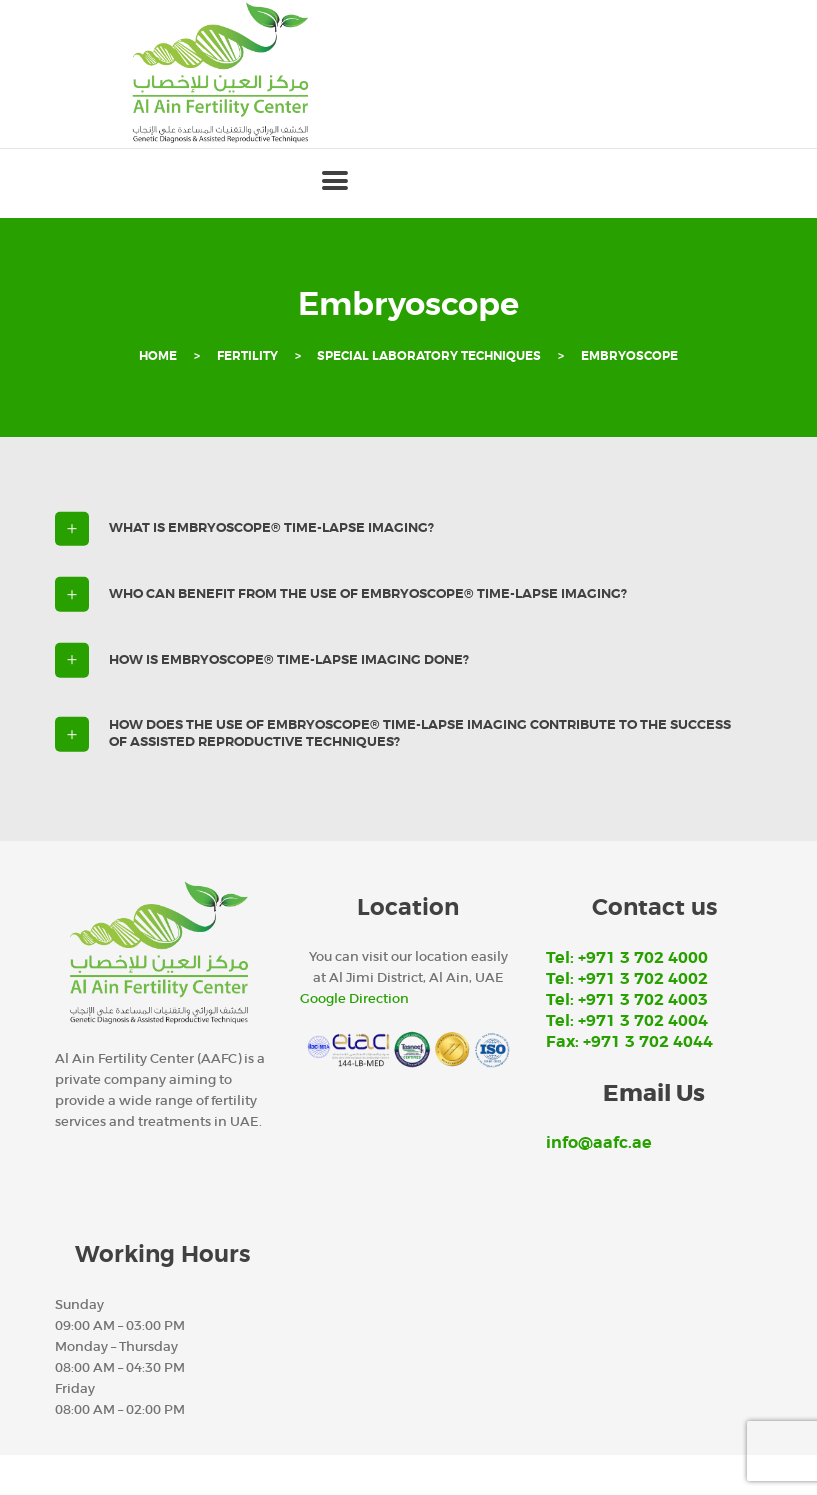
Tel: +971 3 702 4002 (627, 979)
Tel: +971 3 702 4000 (627, 958)
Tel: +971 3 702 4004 (627, 1021)
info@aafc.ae (599, 1143)
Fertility (247, 356)
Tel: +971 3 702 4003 (627, 1000)
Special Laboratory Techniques (429, 356)
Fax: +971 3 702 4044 (629, 1042)
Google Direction (354, 998)
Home (158, 356)
